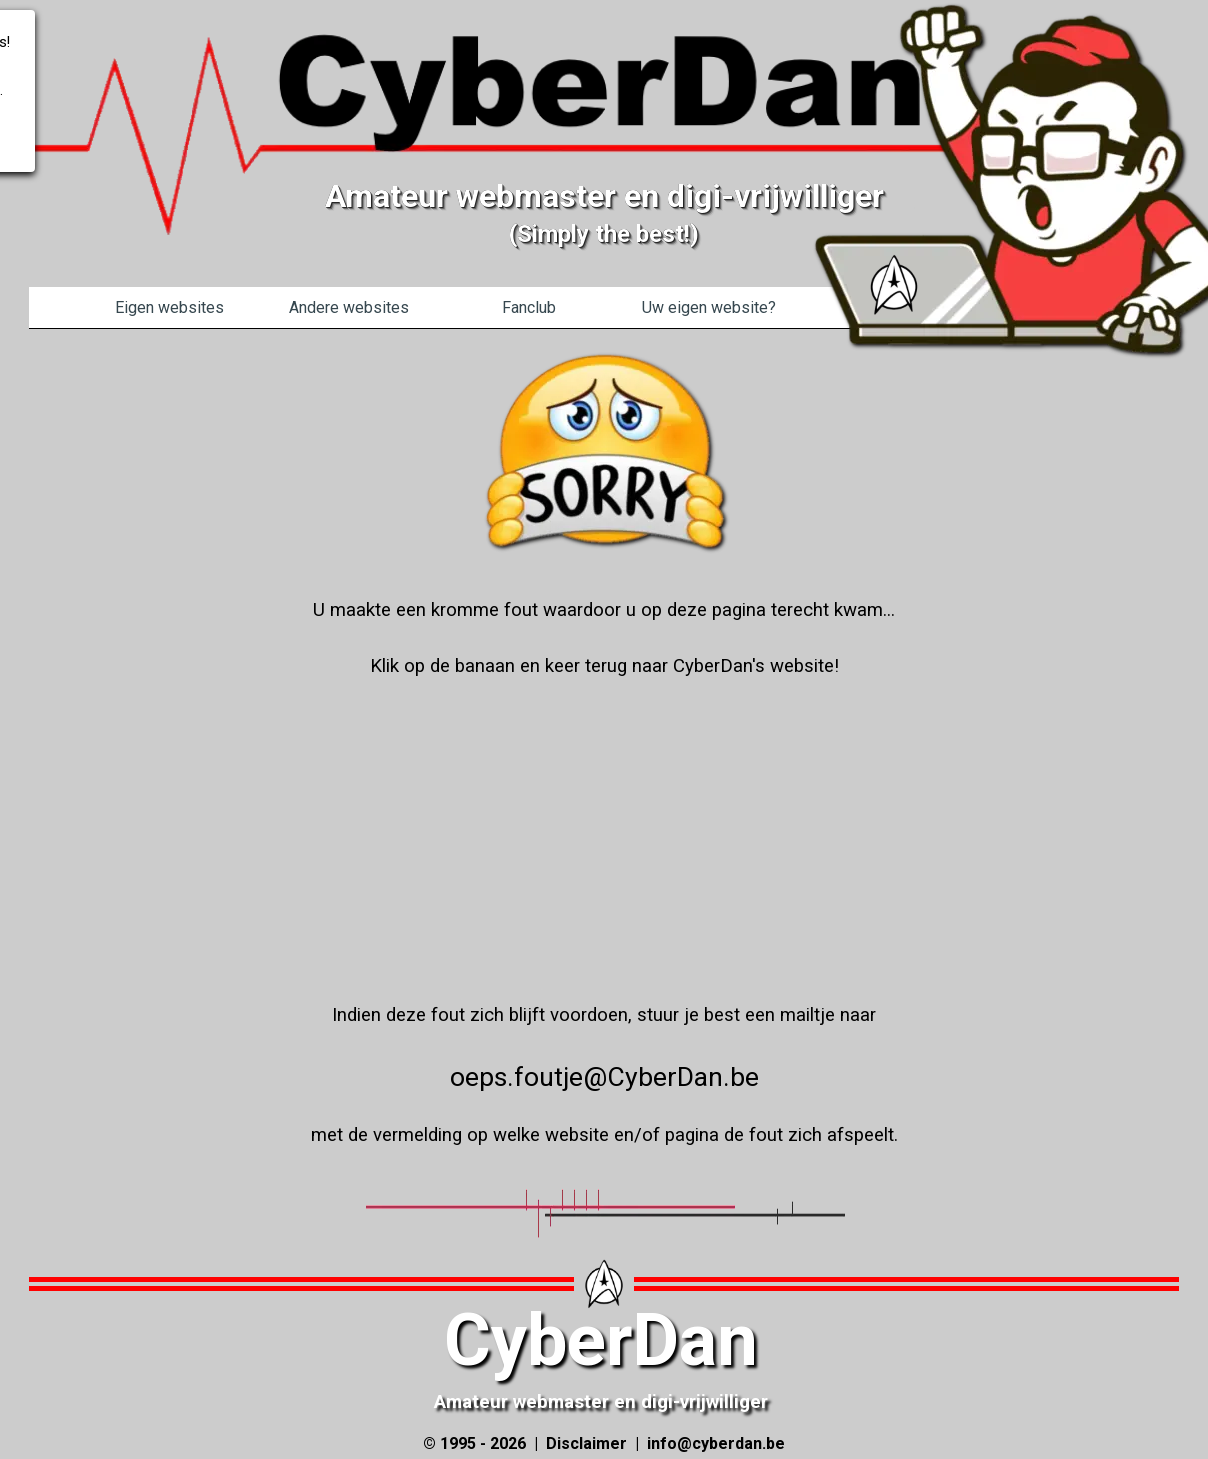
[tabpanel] (604, 328)
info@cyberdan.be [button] (716, 1443)
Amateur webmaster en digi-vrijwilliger (601, 1402)
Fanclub (529, 307)
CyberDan (601, 1340)
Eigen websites (169, 307)
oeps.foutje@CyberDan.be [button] (604, 1077)
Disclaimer (586, 1443)
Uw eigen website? (709, 307)
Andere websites (349, 307)
